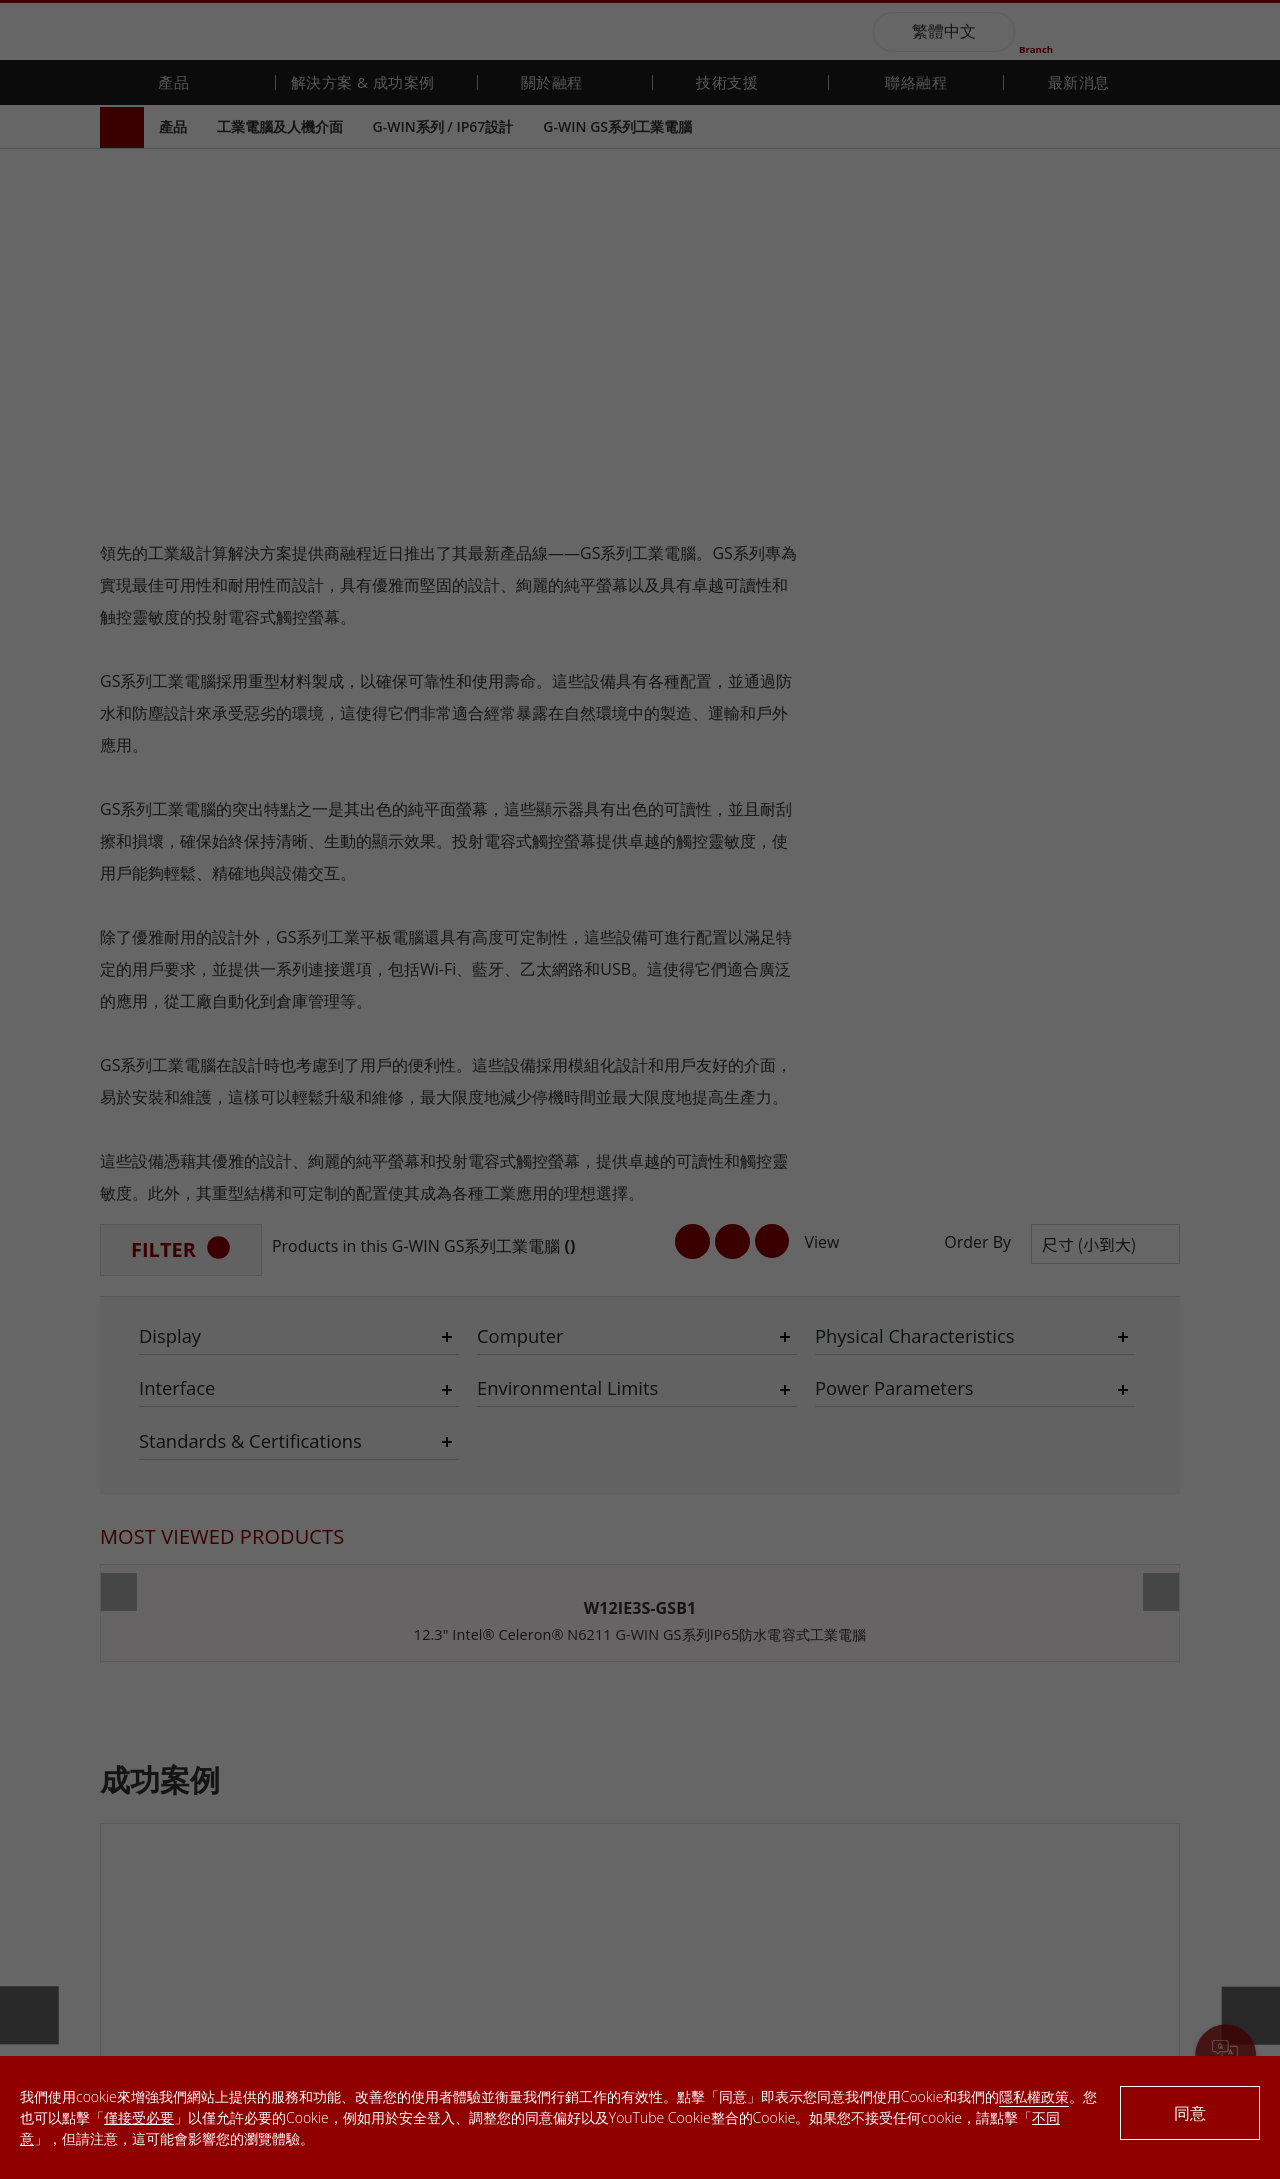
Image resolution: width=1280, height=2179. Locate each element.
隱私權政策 (1034, 2096)
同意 (1190, 2113)
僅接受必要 (139, 2117)
